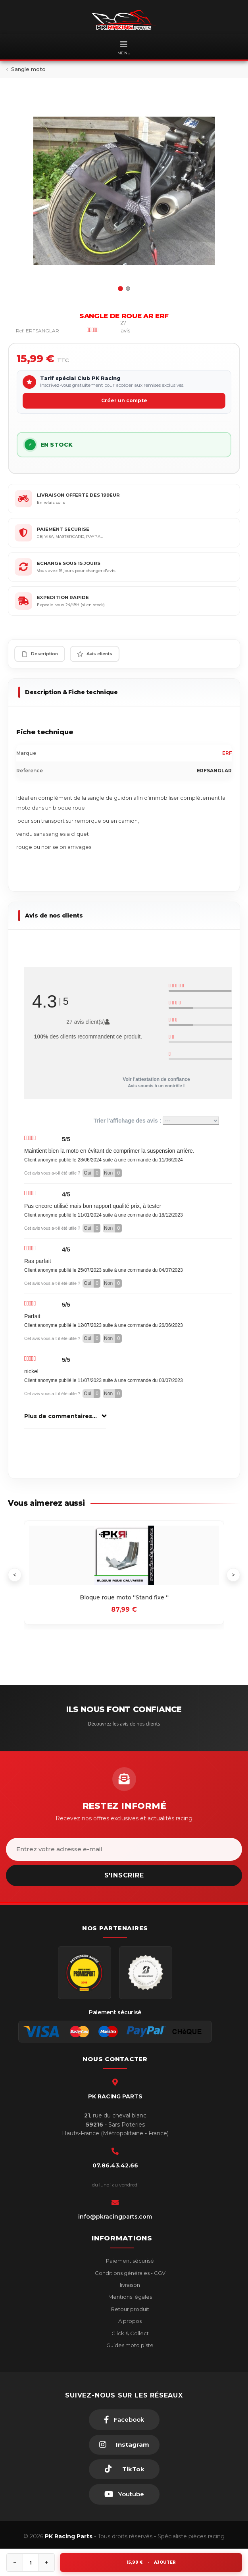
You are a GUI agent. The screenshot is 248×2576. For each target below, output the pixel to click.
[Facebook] (124, 2419)
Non (113, 1173)
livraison (129, 2285)
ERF (227, 753)
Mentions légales (129, 2297)
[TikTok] (124, 2469)
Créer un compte (124, 400)
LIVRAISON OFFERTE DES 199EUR (78, 495)
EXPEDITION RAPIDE (63, 597)
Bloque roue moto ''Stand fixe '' (124, 1597)
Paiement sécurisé (129, 2260)
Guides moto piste (129, 2345)
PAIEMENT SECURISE (63, 529)
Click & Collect (129, 2333)
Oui (92, 1173)
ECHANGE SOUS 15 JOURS (68, 563)
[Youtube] (124, 2494)
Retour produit (129, 2309)
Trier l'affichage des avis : (156, 1121)
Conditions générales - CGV (129, 2273)
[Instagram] (124, 2445)
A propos (129, 2321)
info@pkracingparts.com (115, 2216)
